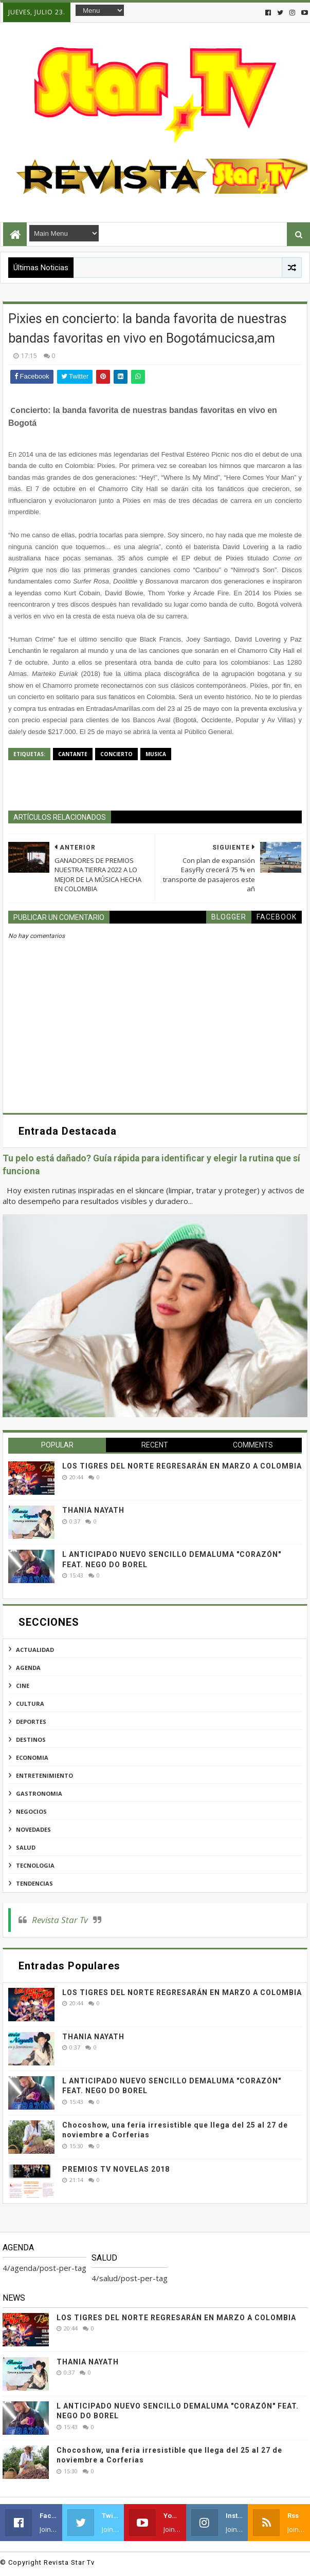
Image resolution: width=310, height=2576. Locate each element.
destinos (31, 1739)
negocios (31, 1811)
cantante (72, 754)
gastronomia (39, 1793)
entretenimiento (44, 1775)
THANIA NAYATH (93, 1510)
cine (22, 1685)
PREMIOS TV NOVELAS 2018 (116, 2169)
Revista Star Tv (60, 1920)
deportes (31, 1721)
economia (32, 1757)
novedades (33, 1829)
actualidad (35, 1649)
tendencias (34, 1883)
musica (155, 754)
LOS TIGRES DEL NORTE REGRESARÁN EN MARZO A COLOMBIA (182, 1466)
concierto (116, 754)
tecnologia (35, 1865)
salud (25, 1847)
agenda (28, 1667)
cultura (30, 1703)
